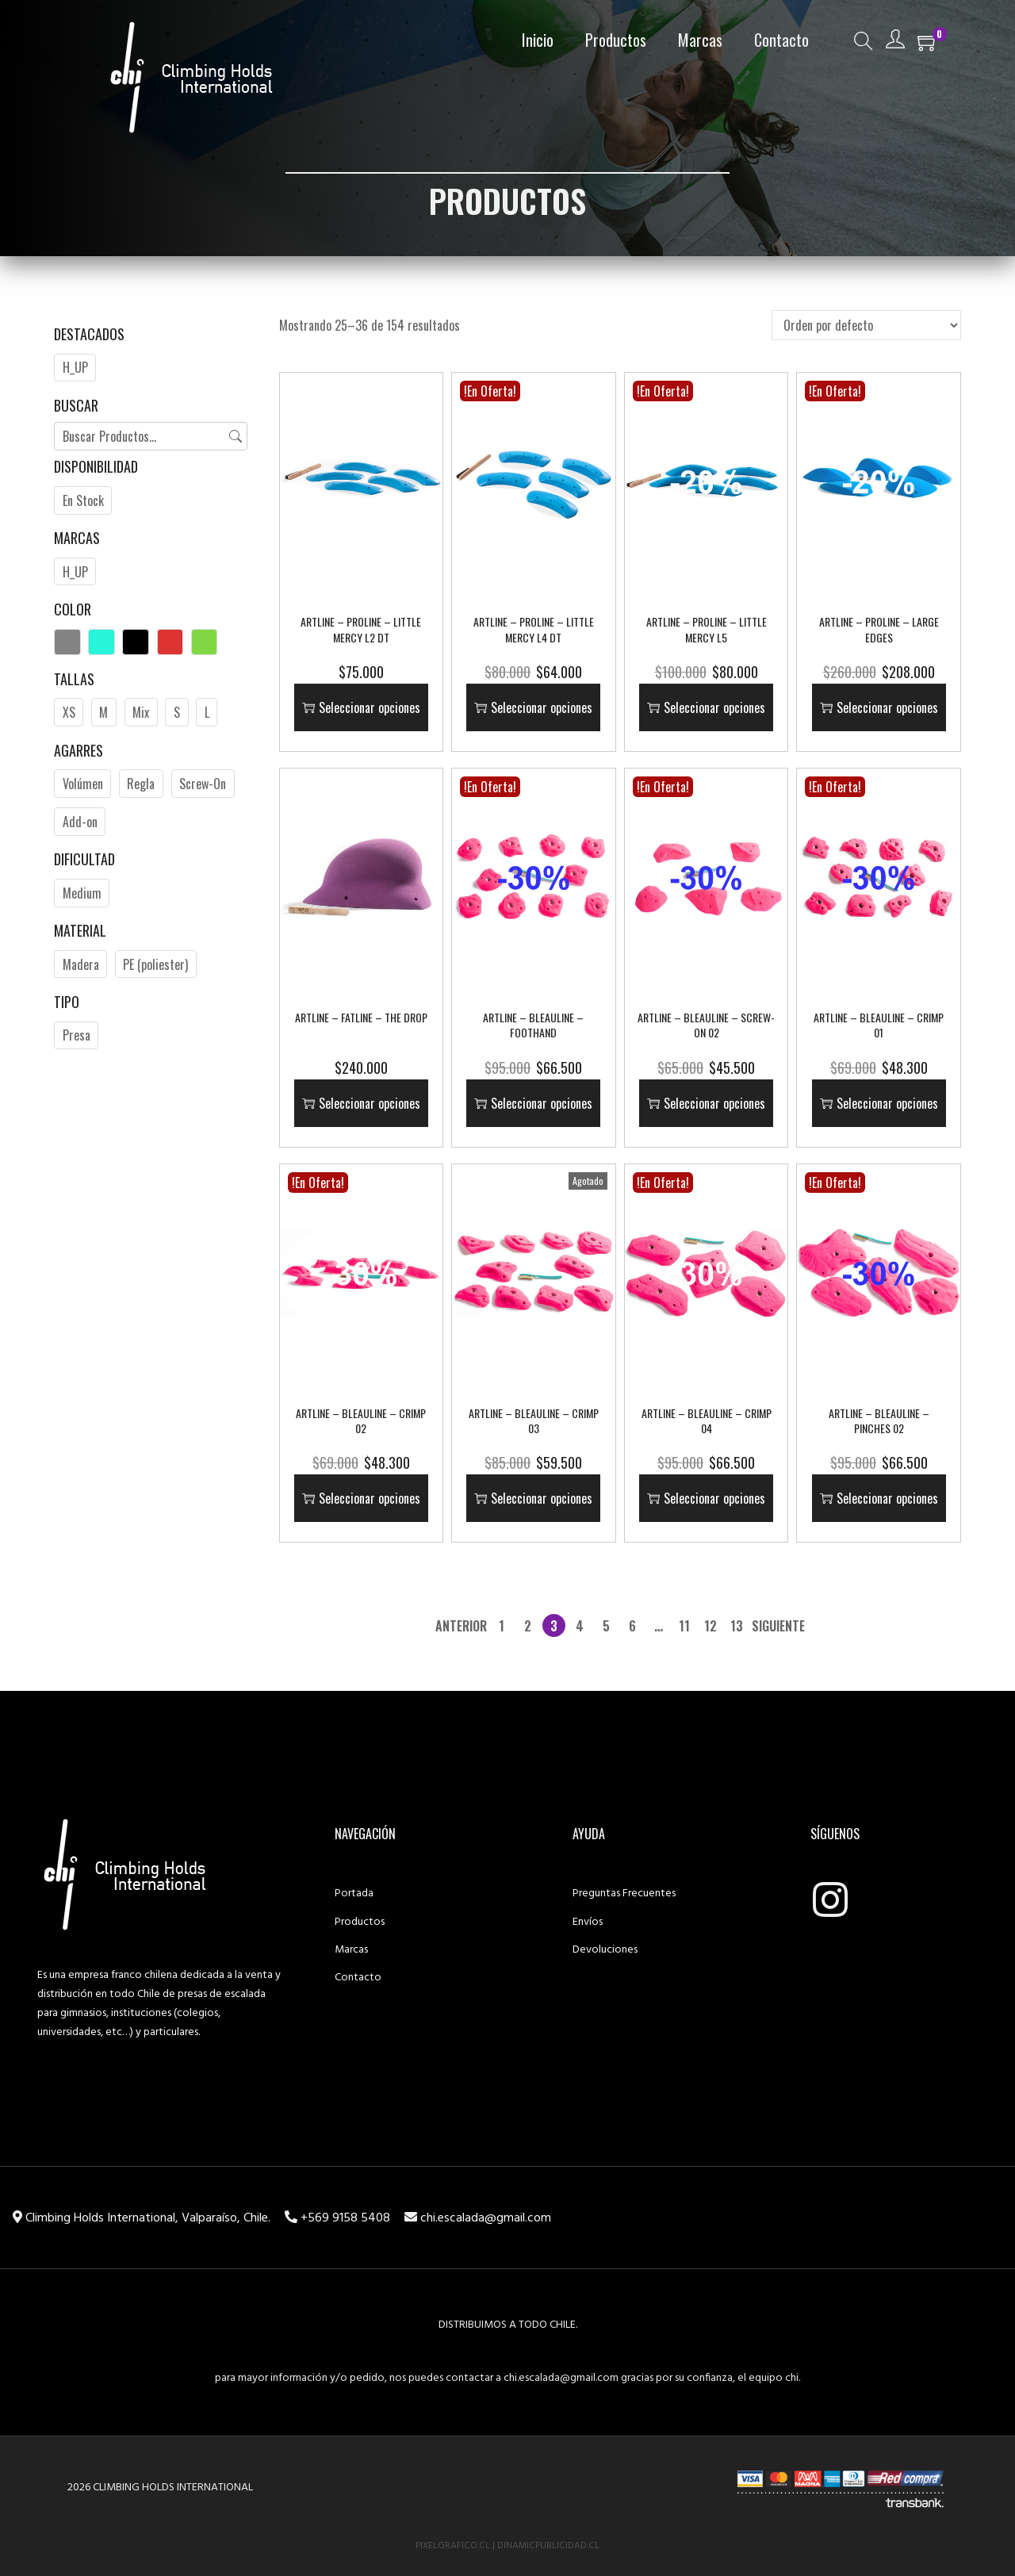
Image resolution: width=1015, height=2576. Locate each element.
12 (710, 1625)
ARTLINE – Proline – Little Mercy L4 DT (533, 629)
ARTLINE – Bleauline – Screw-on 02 (706, 1025)
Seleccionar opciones (361, 707)
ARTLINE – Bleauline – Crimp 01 (879, 1025)
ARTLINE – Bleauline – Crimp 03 (534, 1421)
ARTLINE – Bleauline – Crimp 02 (361, 1421)
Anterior (461, 1625)
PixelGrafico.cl (453, 2546)
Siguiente (778, 1625)
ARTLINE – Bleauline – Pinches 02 (879, 1421)
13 (736, 1625)
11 (684, 1625)
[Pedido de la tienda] (866, 325)
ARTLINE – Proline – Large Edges (879, 629)
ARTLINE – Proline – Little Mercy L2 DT (361, 629)
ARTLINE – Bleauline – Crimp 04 (707, 1421)
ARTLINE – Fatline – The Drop (361, 1017)
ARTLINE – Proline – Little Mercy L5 (706, 629)
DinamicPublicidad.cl (548, 2546)
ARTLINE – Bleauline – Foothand (533, 1025)
